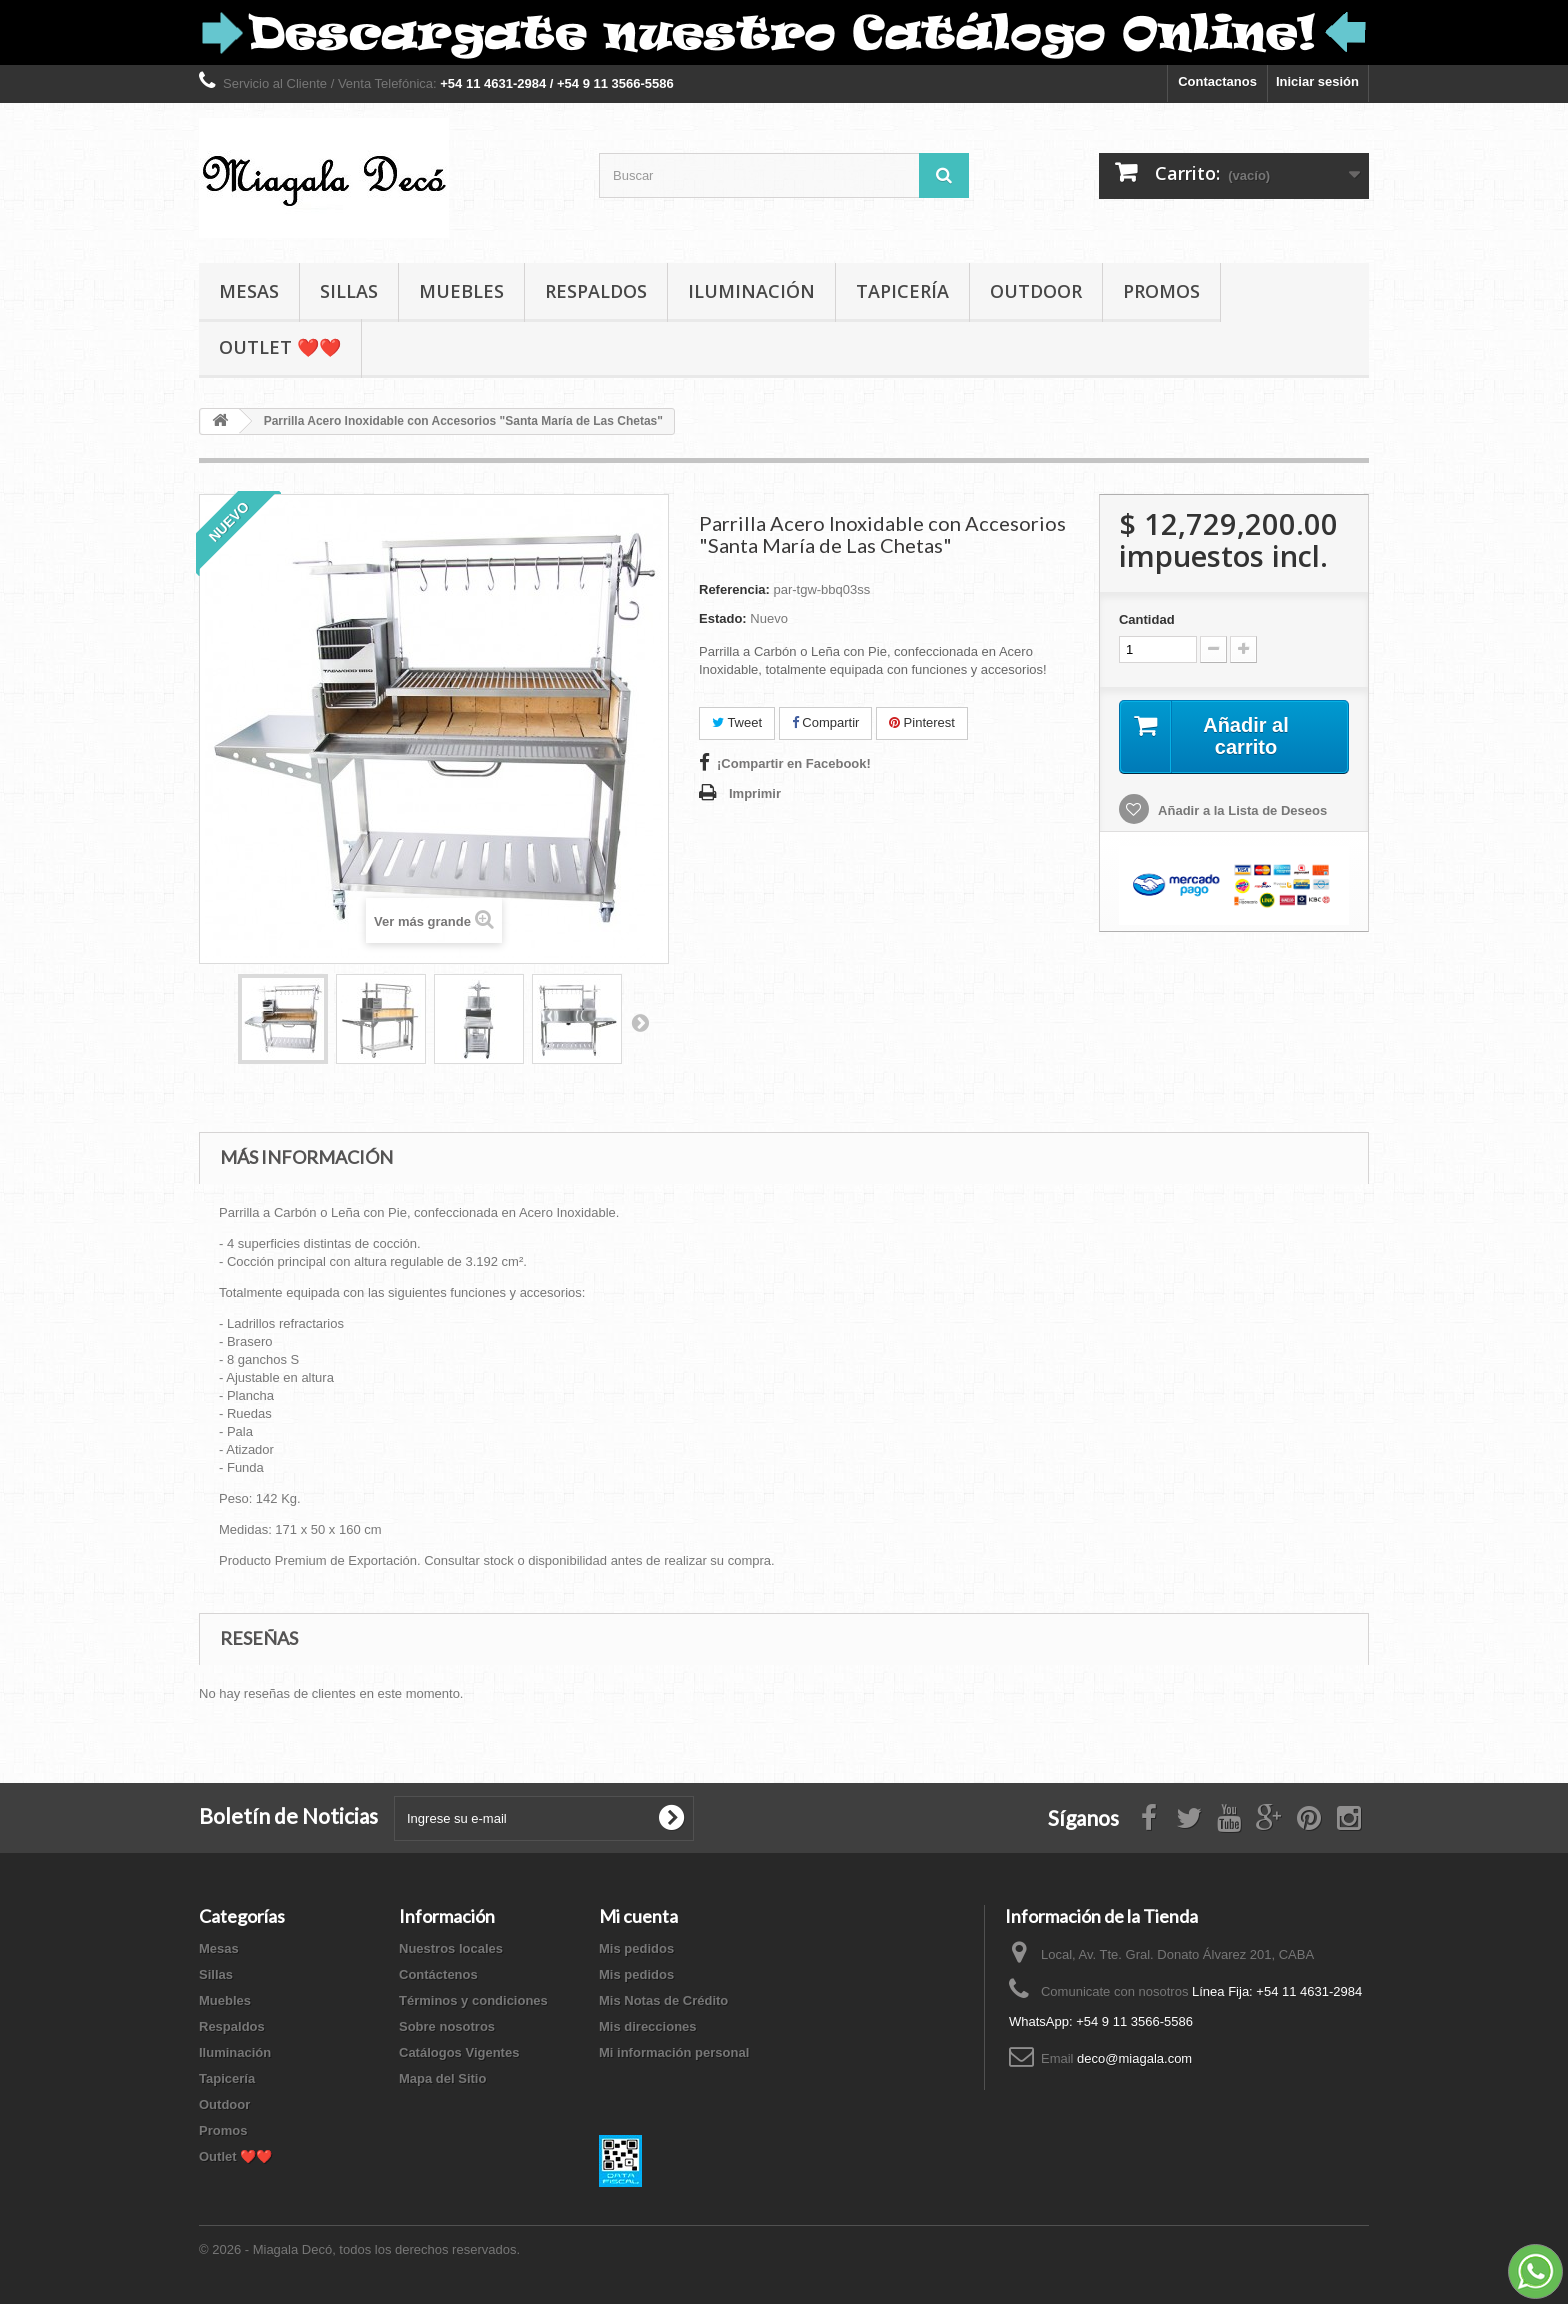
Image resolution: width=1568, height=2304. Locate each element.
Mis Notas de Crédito (663, 2000)
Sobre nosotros (447, 2026)
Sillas (349, 291)
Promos (1161, 291)
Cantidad (1147, 619)
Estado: (723, 618)
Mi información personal (674, 2052)
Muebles (461, 291)
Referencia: (734, 589)
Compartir (826, 722)
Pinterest (922, 722)
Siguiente (640, 1022)
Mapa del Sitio (442, 2078)
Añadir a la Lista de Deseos (1241, 810)
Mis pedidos (636, 1948)
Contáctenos (438, 1974)
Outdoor (1036, 291)
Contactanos (1217, 81)
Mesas (249, 291)
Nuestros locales (451, 1948)
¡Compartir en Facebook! (794, 763)
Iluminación (751, 291)
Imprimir (755, 793)
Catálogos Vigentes (459, 2052)
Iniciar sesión (1317, 81)
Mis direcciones (648, 2026)
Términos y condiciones (473, 2000)
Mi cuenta (638, 1916)
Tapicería (902, 291)
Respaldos (596, 291)
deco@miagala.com (1134, 2058)
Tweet (737, 722)
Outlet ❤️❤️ (280, 347)
